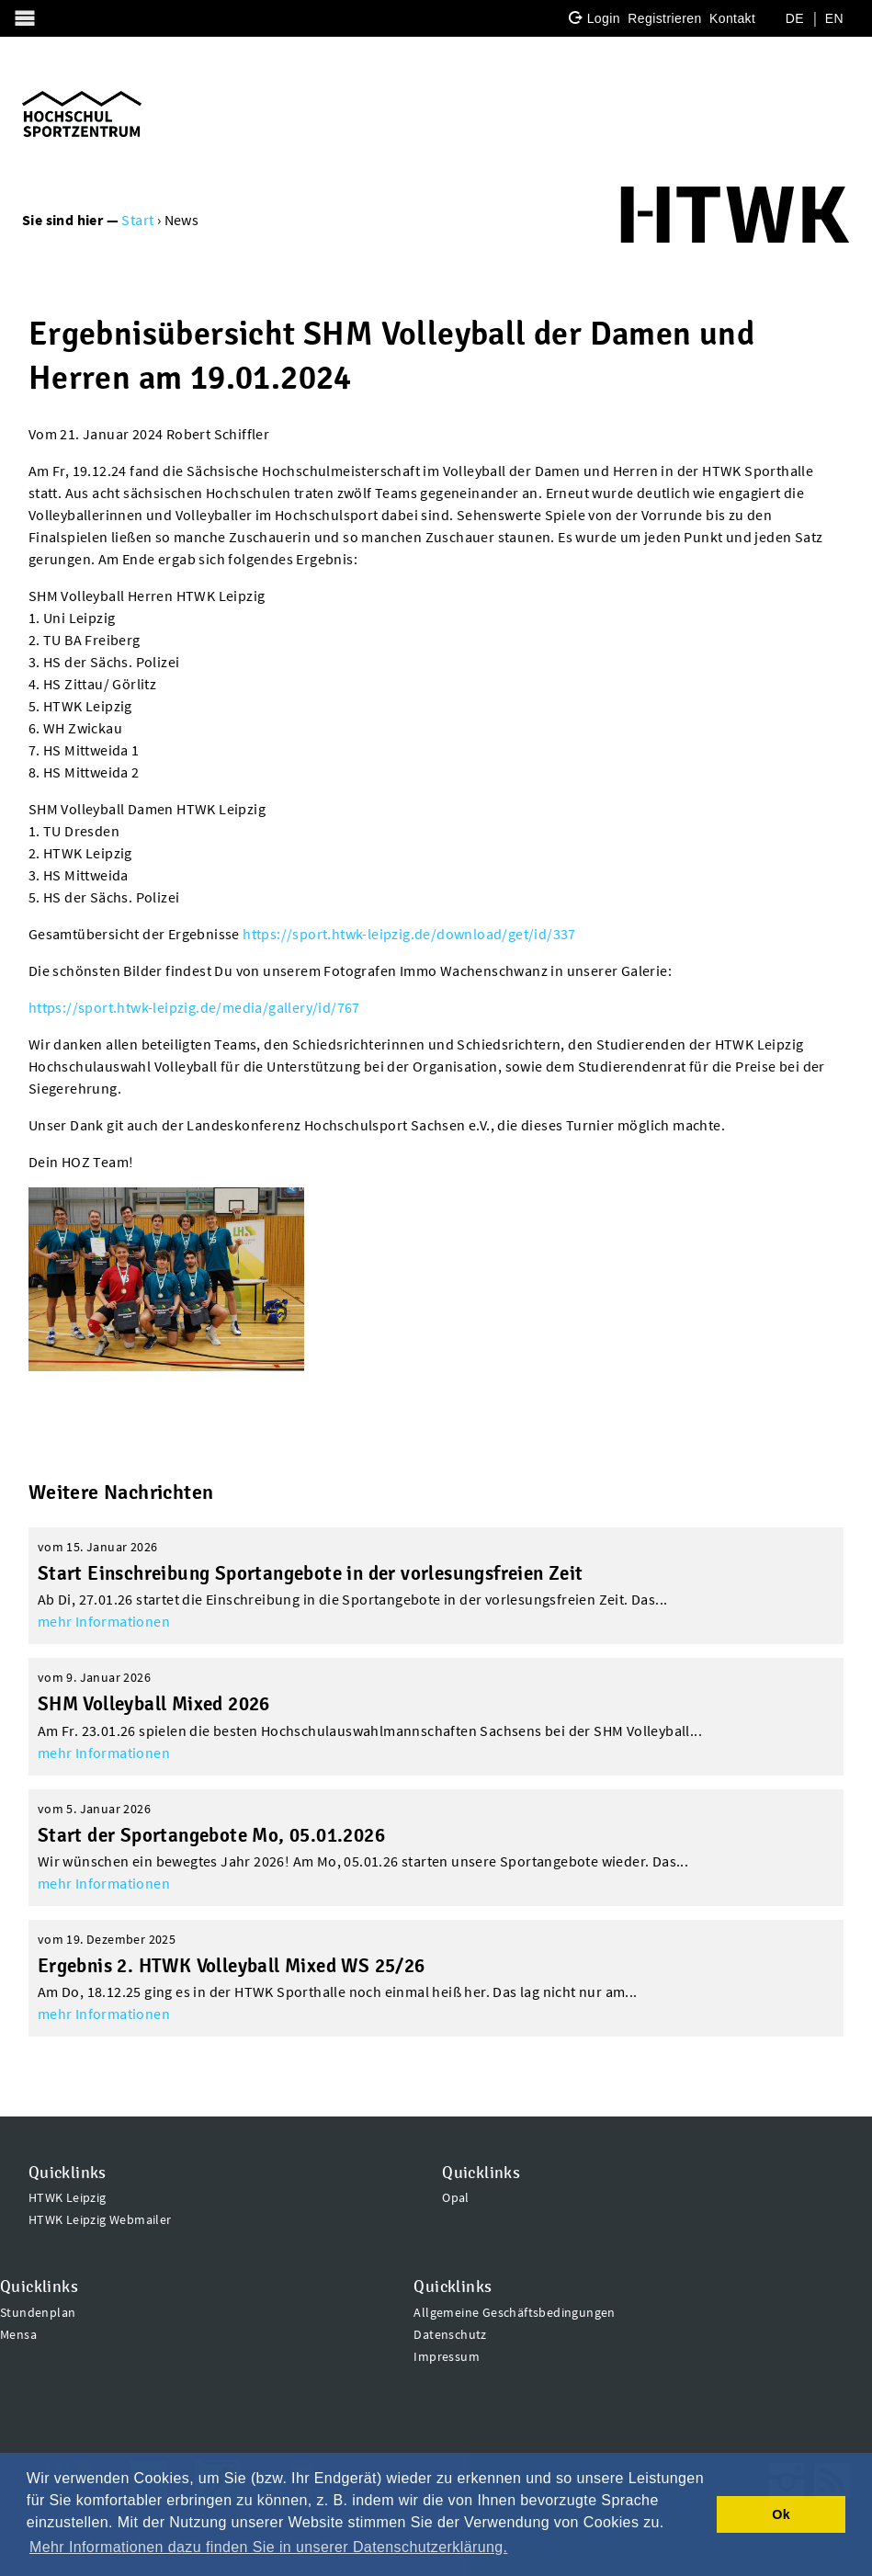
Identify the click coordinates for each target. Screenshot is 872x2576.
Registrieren (664, 18)
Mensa (18, 2334)
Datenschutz (449, 2334)
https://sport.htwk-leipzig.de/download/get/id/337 (409, 934)
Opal (456, 2197)
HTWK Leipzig (67, 2197)
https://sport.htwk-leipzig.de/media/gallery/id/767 (194, 1007)
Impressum (446, 2356)
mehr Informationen (104, 1621)
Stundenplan (37, 2312)
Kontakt (732, 18)
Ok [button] (781, 2514)
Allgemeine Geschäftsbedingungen (514, 2312)
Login (603, 18)
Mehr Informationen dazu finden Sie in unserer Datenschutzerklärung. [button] (268, 2547)
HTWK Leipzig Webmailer (100, 2219)
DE (795, 18)
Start (137, 219)
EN (834, 18)
